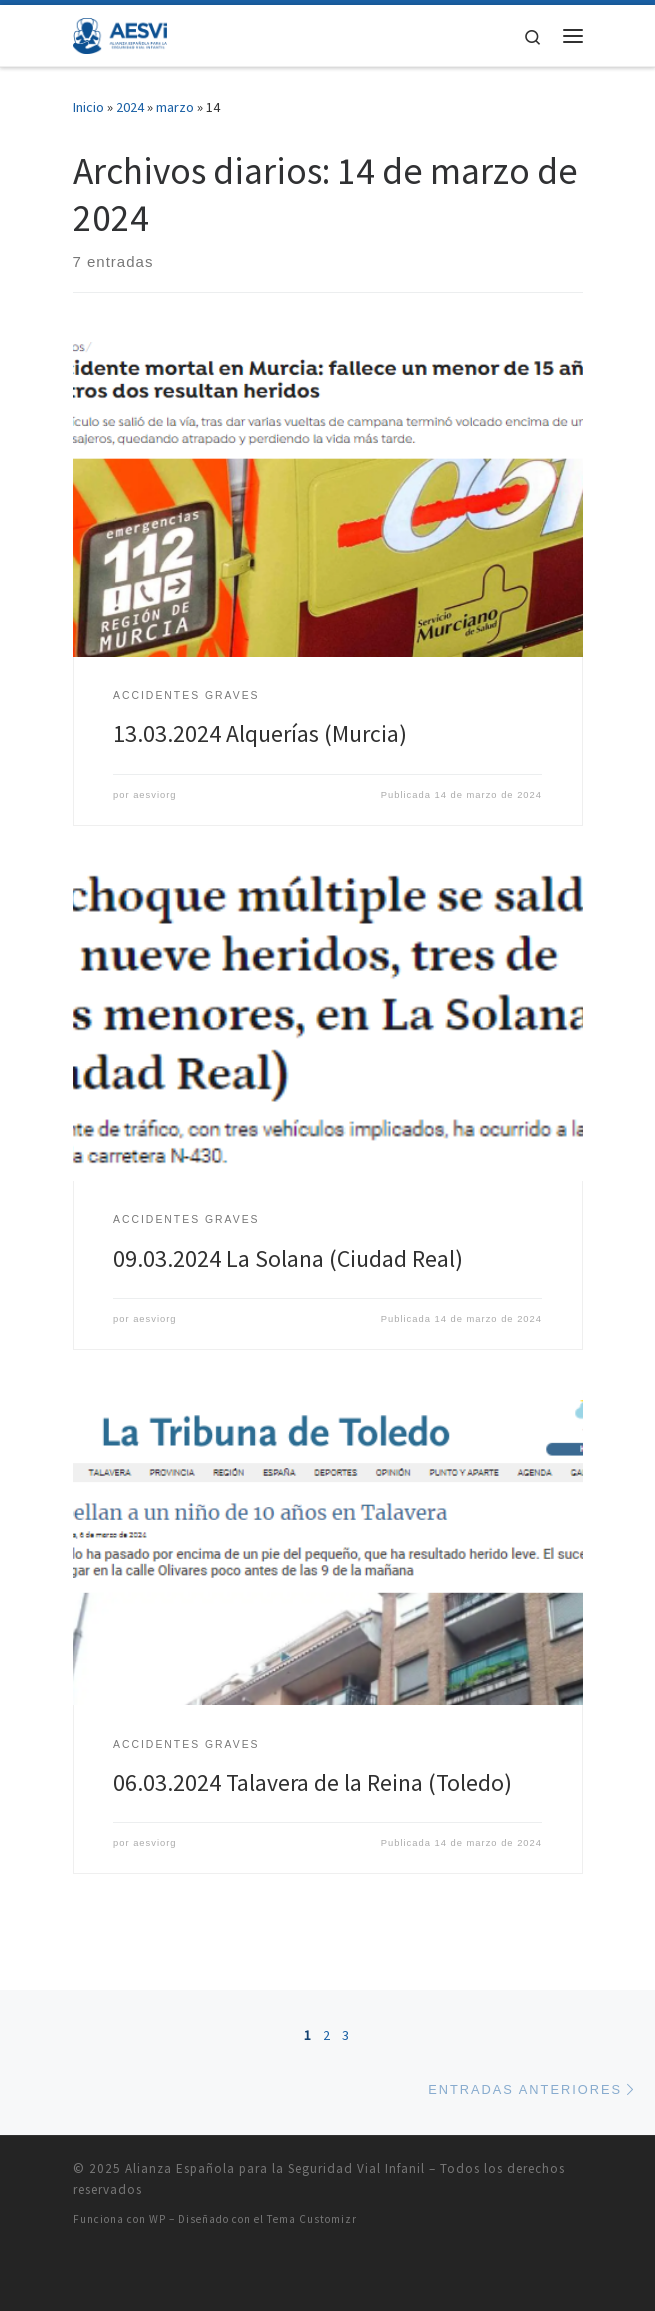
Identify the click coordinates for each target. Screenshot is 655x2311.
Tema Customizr (312, 2219)
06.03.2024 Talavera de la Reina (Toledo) (312, 1782)
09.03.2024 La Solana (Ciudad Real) (288, 1258)
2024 (130, 107)
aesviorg (154, 795)
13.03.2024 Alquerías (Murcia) (260, 733)
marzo (175, 107)
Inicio (88, 107)
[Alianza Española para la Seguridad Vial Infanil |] (120, 33)
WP (157, 2219)
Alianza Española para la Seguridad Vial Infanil (275, 2168)
